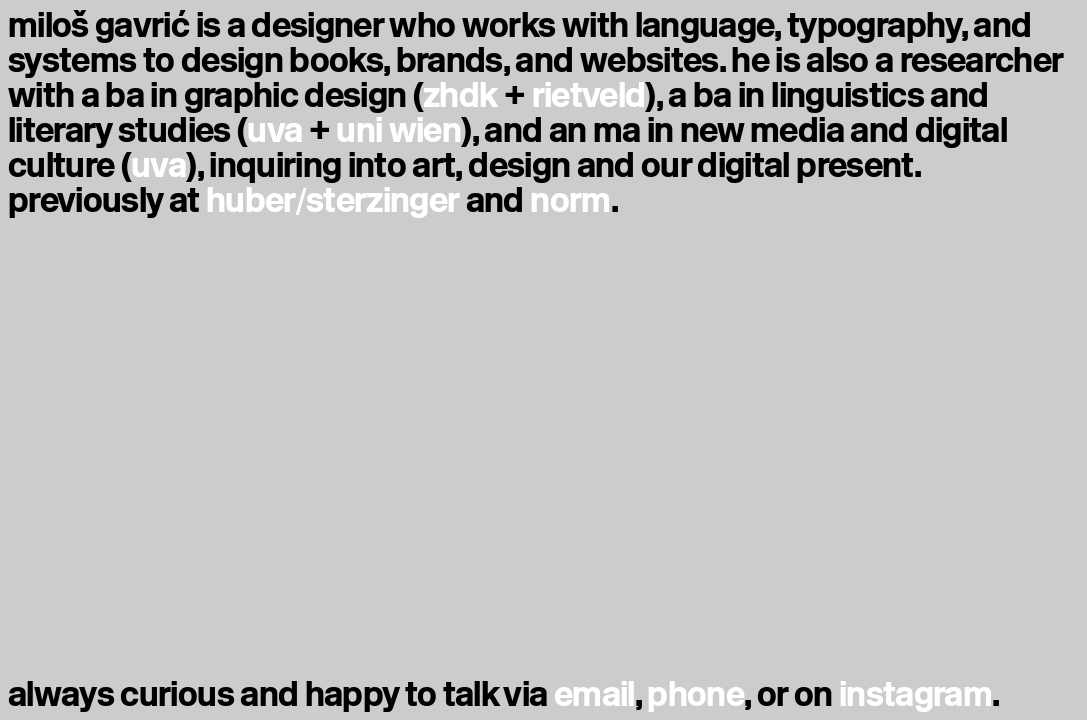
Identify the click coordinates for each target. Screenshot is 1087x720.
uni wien (398, 130)
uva (274, 130)
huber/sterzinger (333, 200)
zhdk (460, 95)
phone (695, 694)
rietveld (589, 95)
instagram (915, 694)
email (594, 694)
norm (570, 200)
